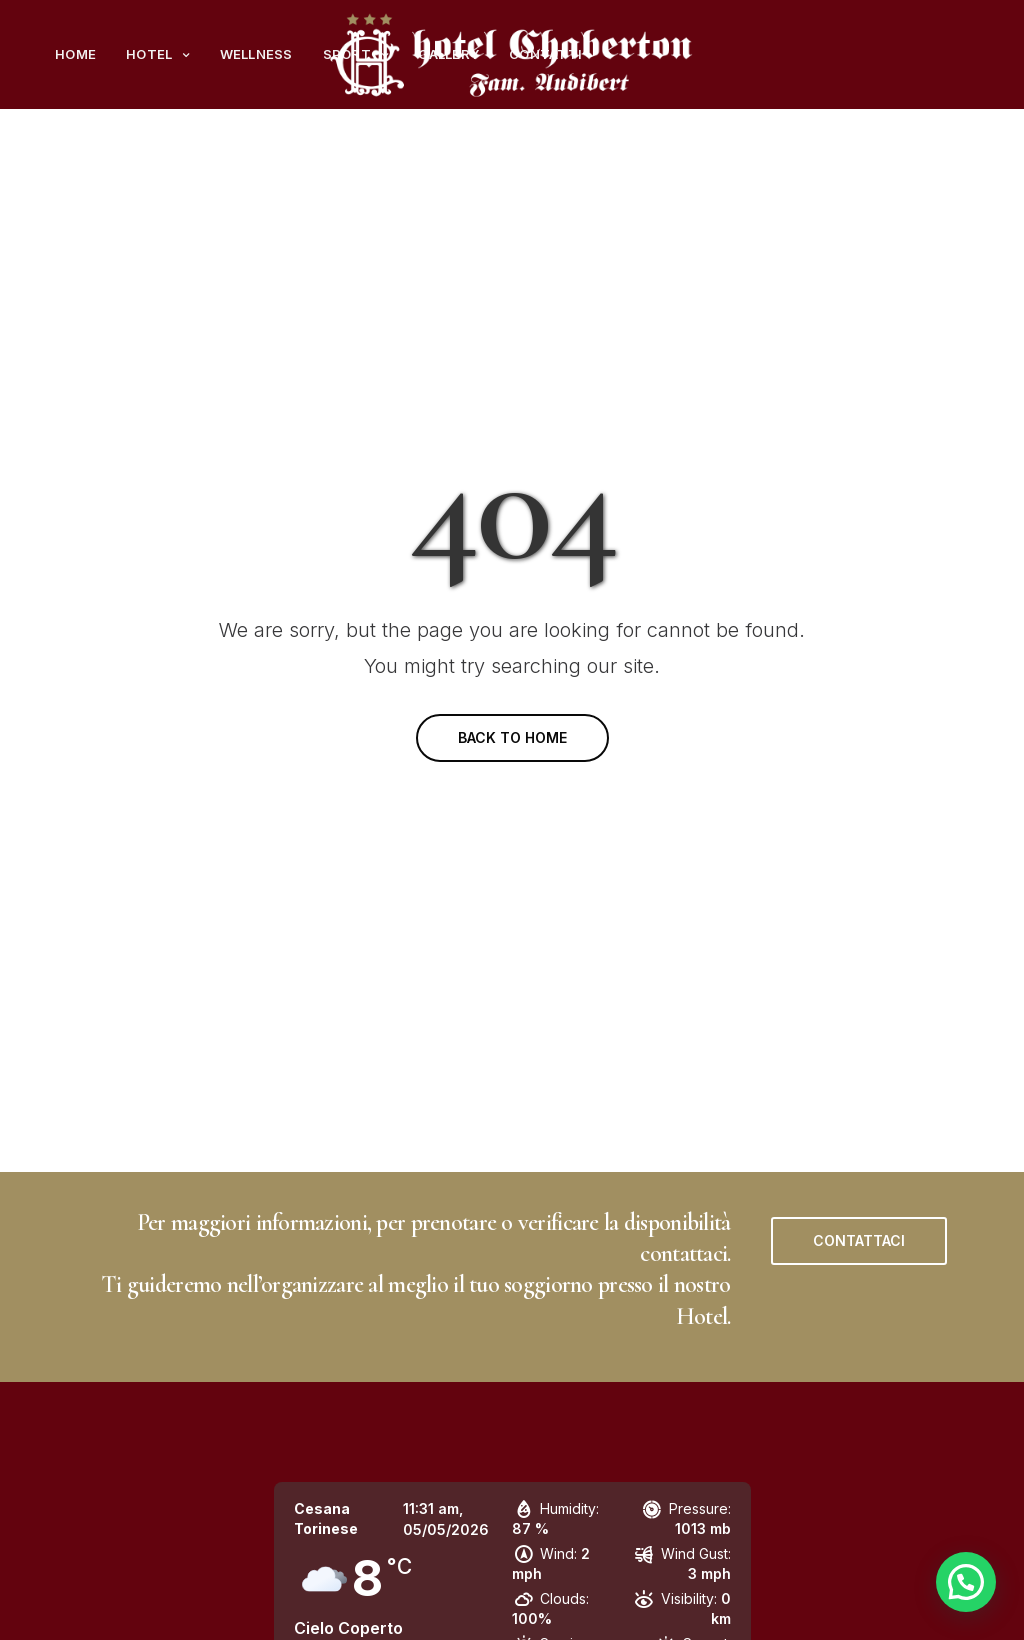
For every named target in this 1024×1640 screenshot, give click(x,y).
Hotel (149, 54)
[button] (859, 1241)
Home (75, 54)
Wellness (256, 54)
